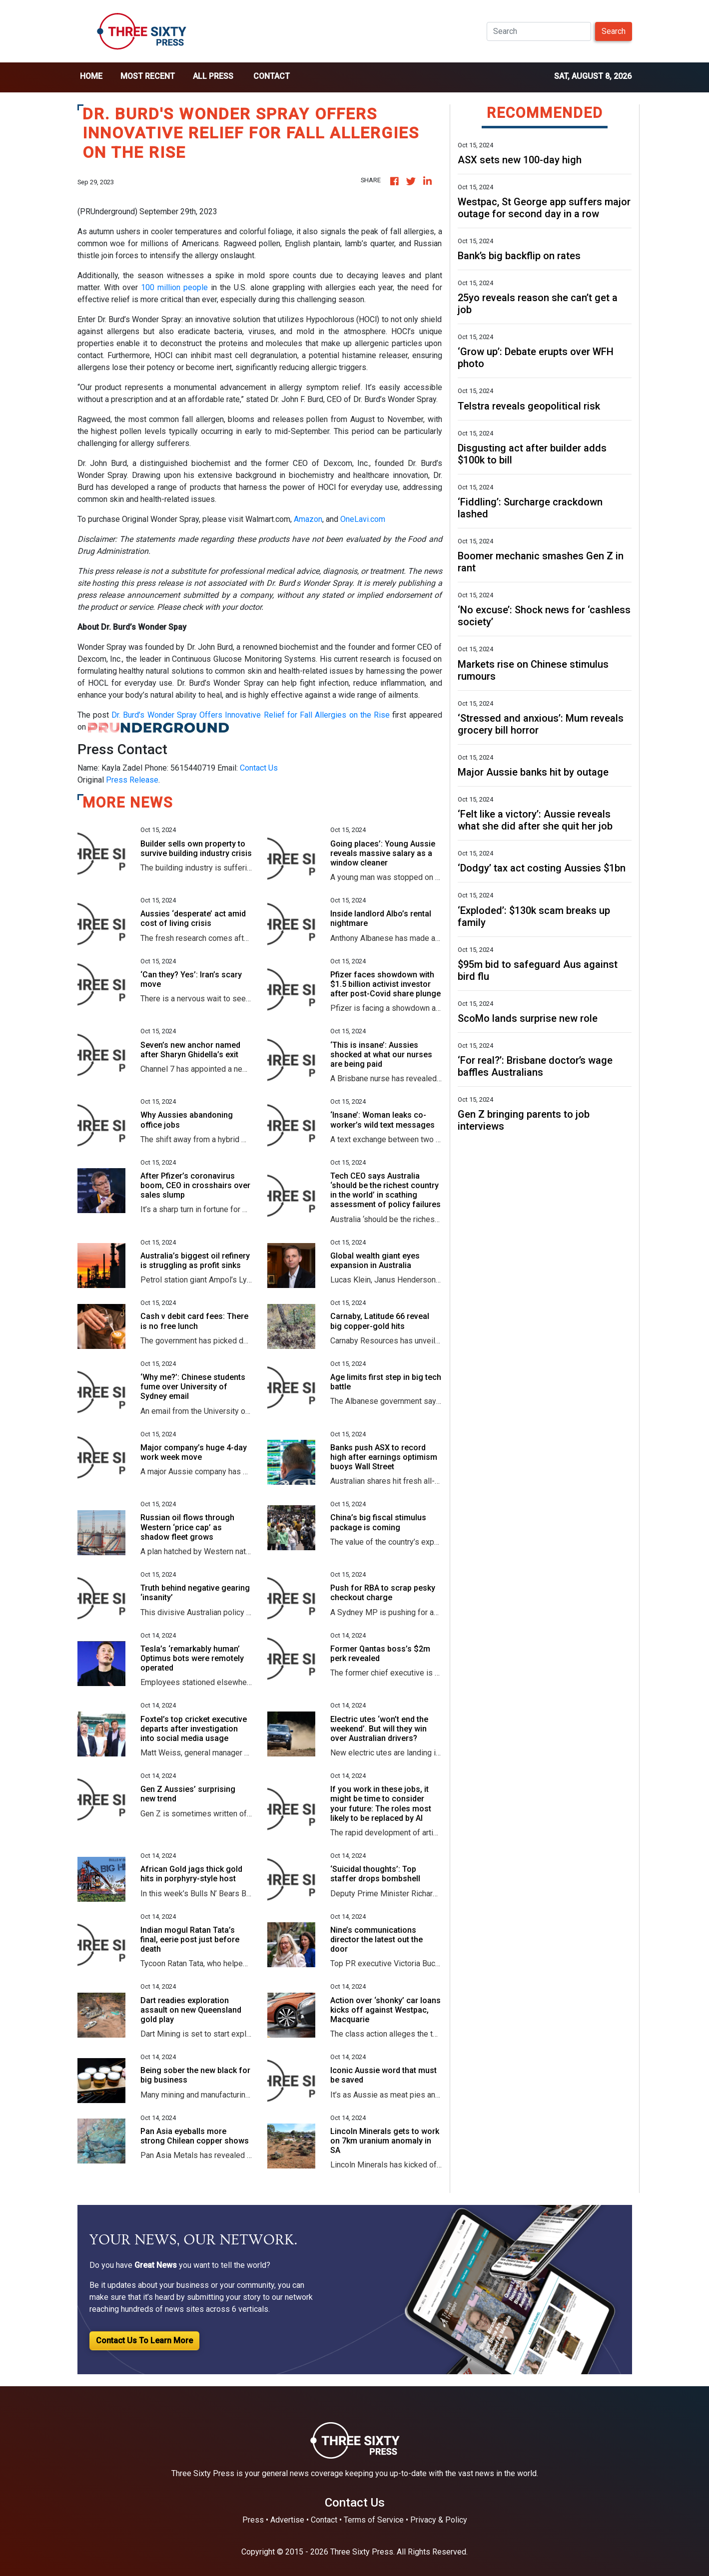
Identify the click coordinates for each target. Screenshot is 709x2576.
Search (614, 31)
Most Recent (147, 76)
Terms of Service (374, 2520)
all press (213, 76)
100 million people (174, 287)
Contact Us (259, 768)
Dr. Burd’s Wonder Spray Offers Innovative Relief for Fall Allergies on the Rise (250, 715)
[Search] (539, 31)
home (91, 76)
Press (253, 2520)
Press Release (132, 780)
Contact (271, 76)
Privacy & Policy (438, 2520)
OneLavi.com (362, 519)
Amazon (308, 519)
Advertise (287, 2520)
